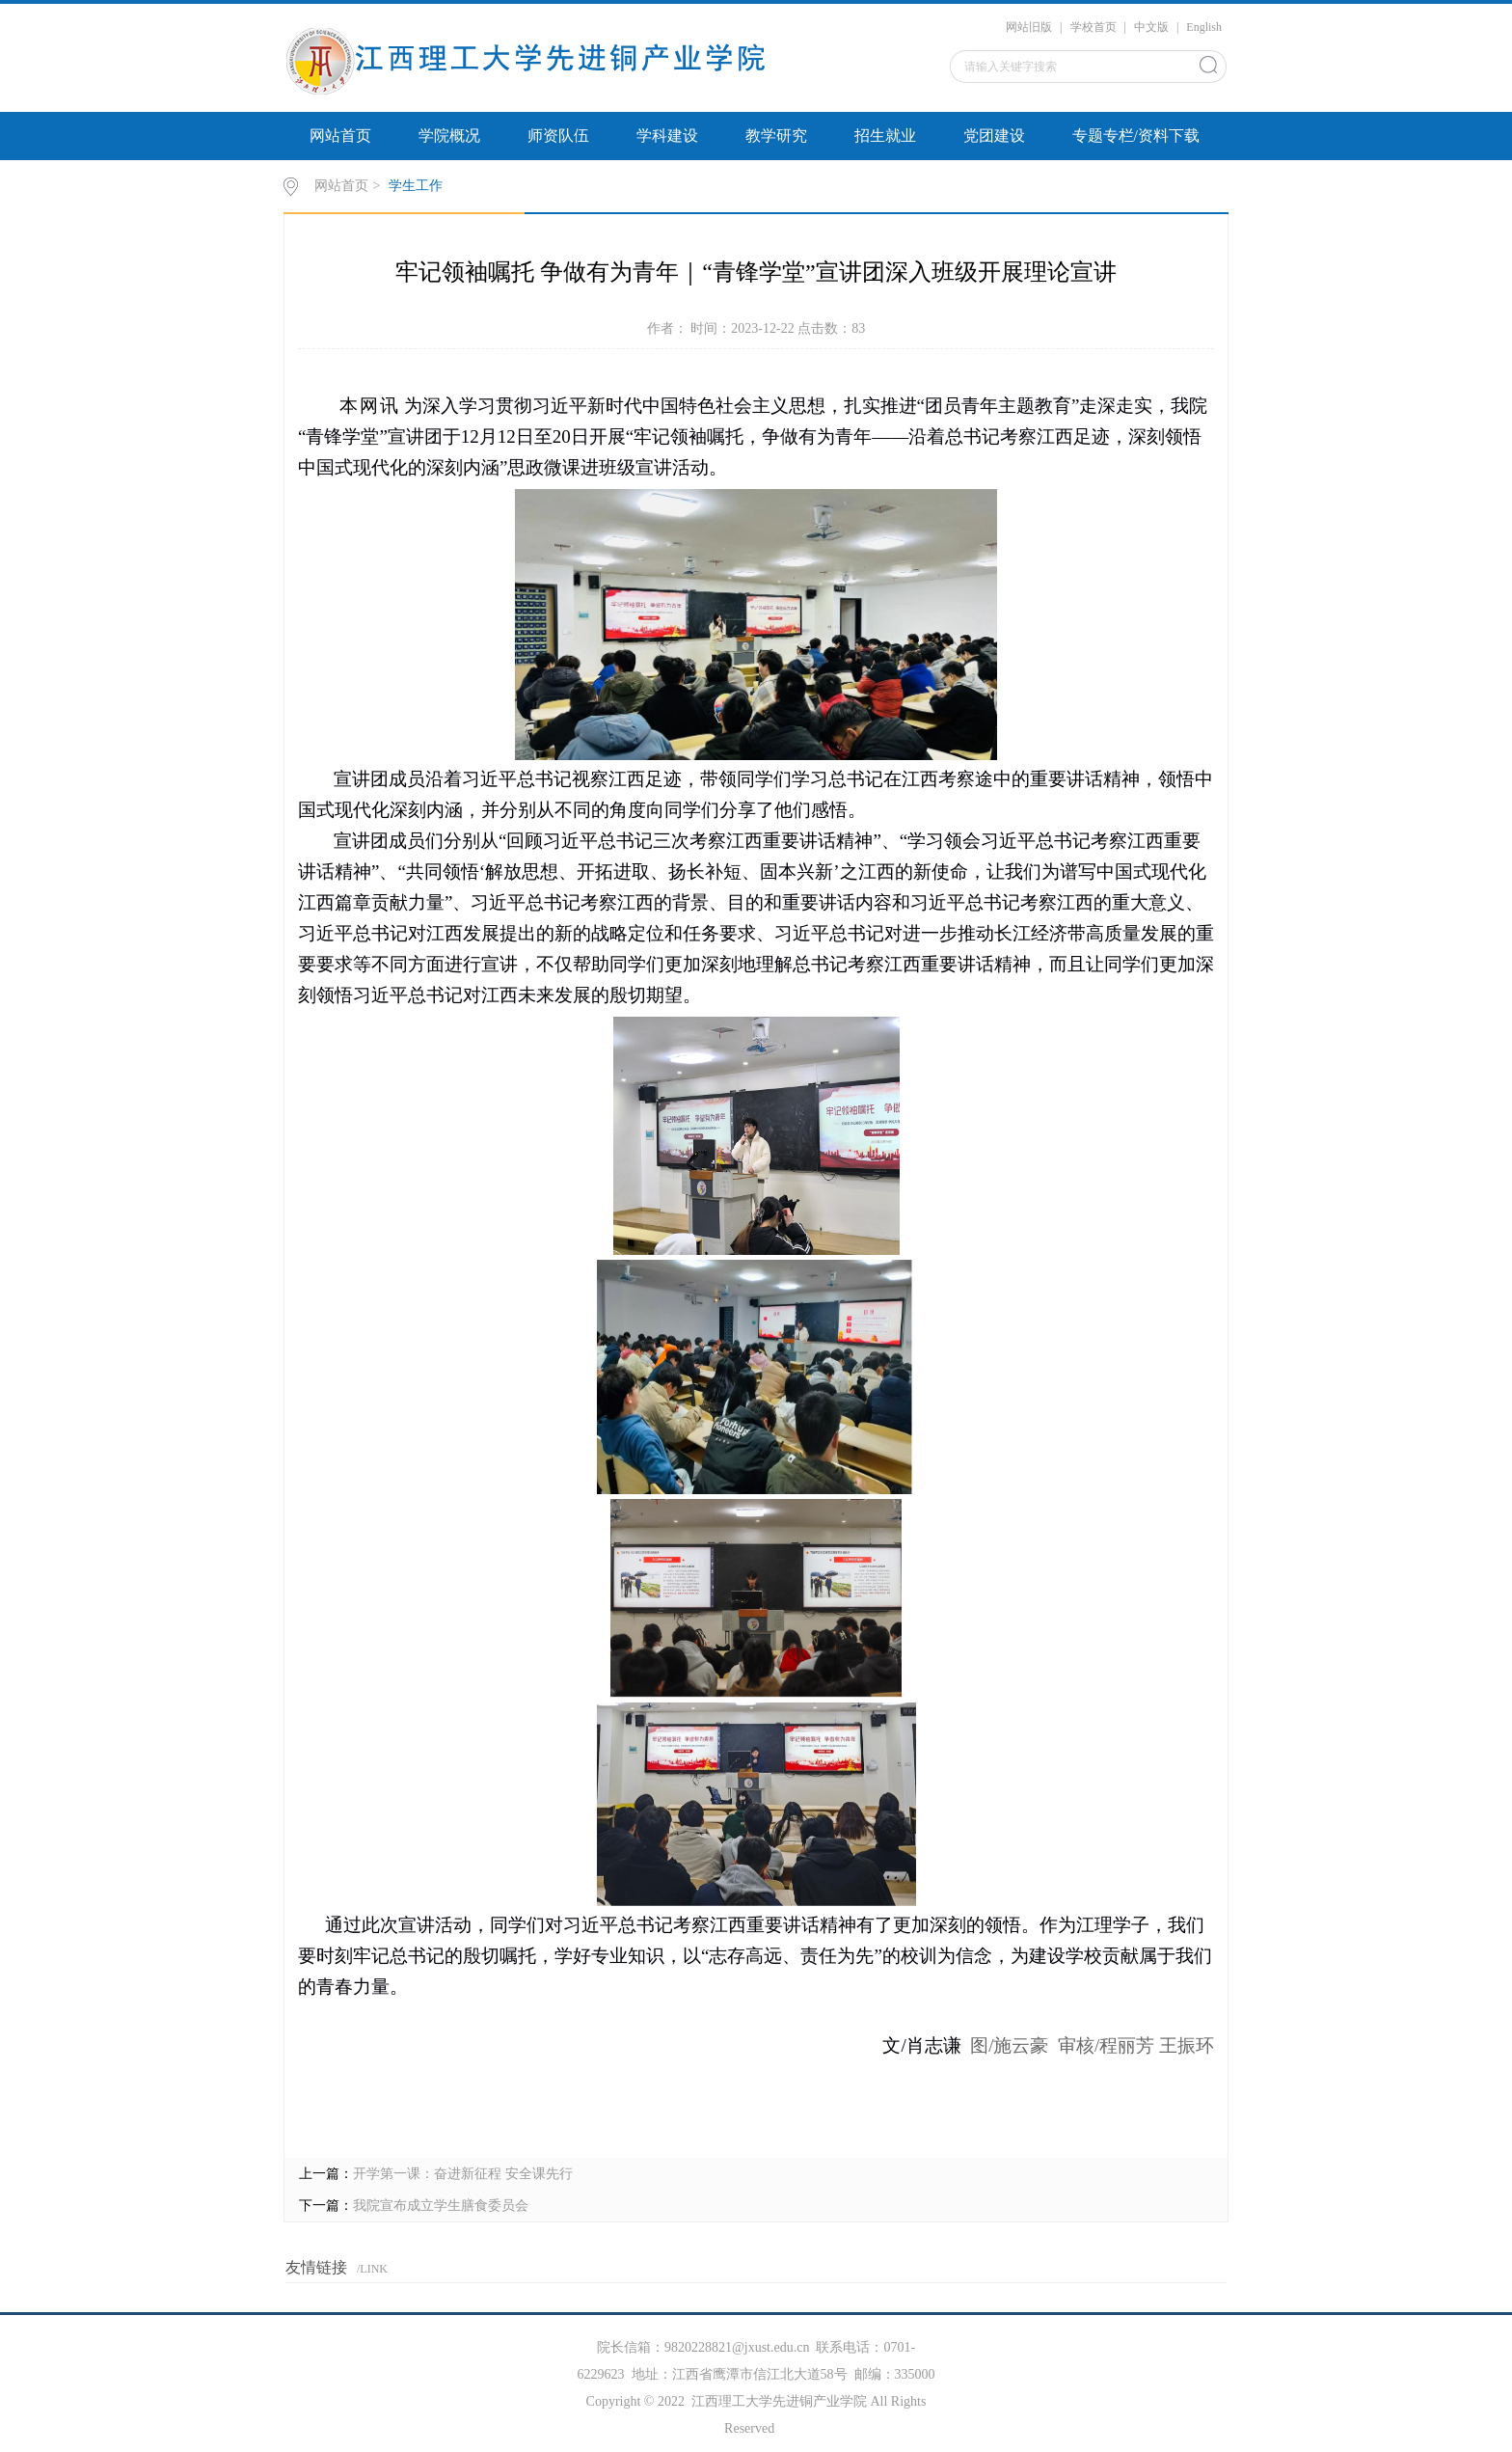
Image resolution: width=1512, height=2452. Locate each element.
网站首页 (340, 135)
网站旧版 (1029, 27)
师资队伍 (558, 135)
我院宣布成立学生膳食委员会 (440, 2205)
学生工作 (416, 185)
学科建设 (667, 135)
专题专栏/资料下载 (1136, 135)
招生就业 (885, 135)
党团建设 (994, 135)
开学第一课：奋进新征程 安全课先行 (463, 2173)
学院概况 (449, 135)
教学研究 (776, 135)
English (1204, 27)
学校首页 (1093, 27)
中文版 (1151, 27)
